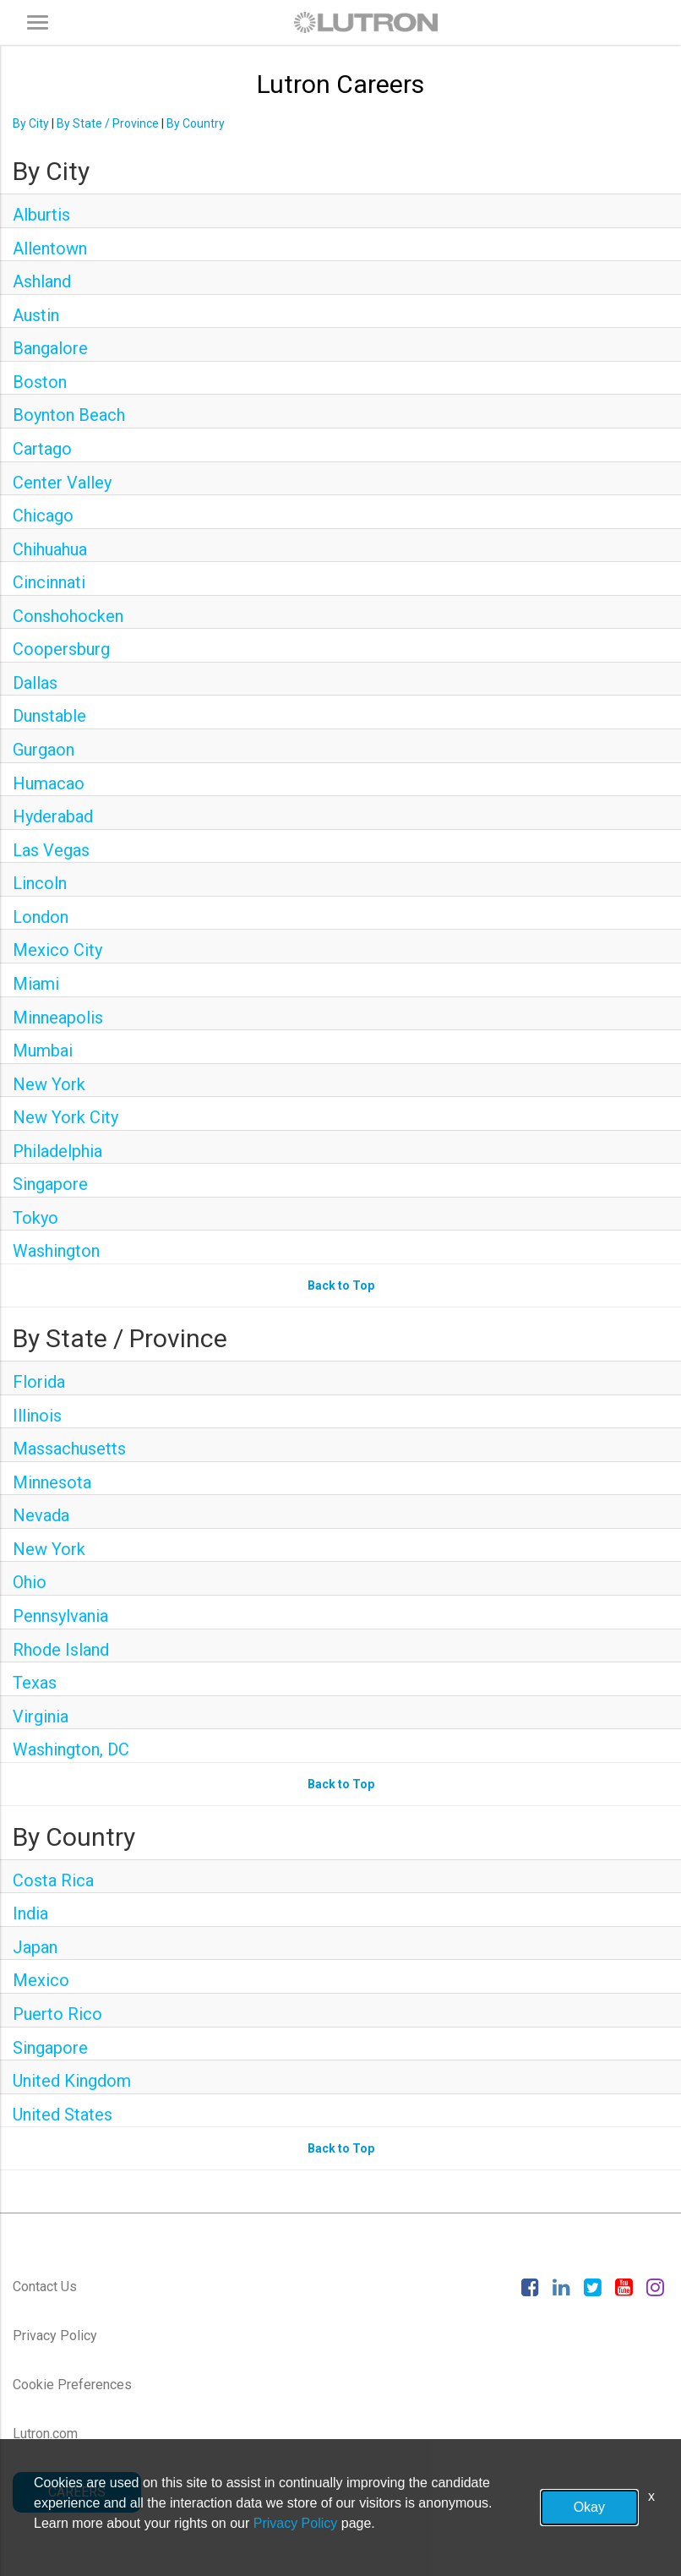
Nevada (41, 1515)
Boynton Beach (69, 415)
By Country (195, 123)
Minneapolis (58, 1017)
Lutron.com (45, 2434)
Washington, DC (71, 1749)
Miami (36, 984)
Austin (36, 315)
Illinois (37, 1415)
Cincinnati (49, 582)
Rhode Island (61, 1650)
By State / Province (108, 123)
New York (49, 1084)
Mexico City (57, 950)
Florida (39, 1382)
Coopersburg (61, 649)
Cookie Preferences (72, 2385)
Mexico (41, 1980)
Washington (56, 1251)
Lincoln (40, 883)
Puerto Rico (57, 2014)
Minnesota (52, 1482)
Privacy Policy (55, 2336)
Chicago (43, 515)
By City (31, 123)
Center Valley (62, 482)
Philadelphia (57, 1151)
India (30, 1913)
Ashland (42, 281)
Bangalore (50, 348)
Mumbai (43, 1050)
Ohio (29, 1582)
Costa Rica (53, 1880)
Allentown (50, 248)
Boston (40, 382)
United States (62, 2114)
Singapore (50, 1184)
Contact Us (45, 2287)
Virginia (40, 1716)
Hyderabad (53, 816)
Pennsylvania (60, 1616)
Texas (35, 1683)
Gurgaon (43, 750)
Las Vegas (51, 850)
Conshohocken (68, 616)
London (40, 917)
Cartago (42, 449)
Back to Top (341, 1285)
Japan (35, 1947)
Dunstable (49, 716)
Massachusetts (69, 1448)
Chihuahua (50, 549)
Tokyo (35, 1218)
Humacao (48, 783)
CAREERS (77, 2492)
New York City (65, 1117)
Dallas (35, 683)
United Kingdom (72, 2081)
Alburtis (41, 215)
